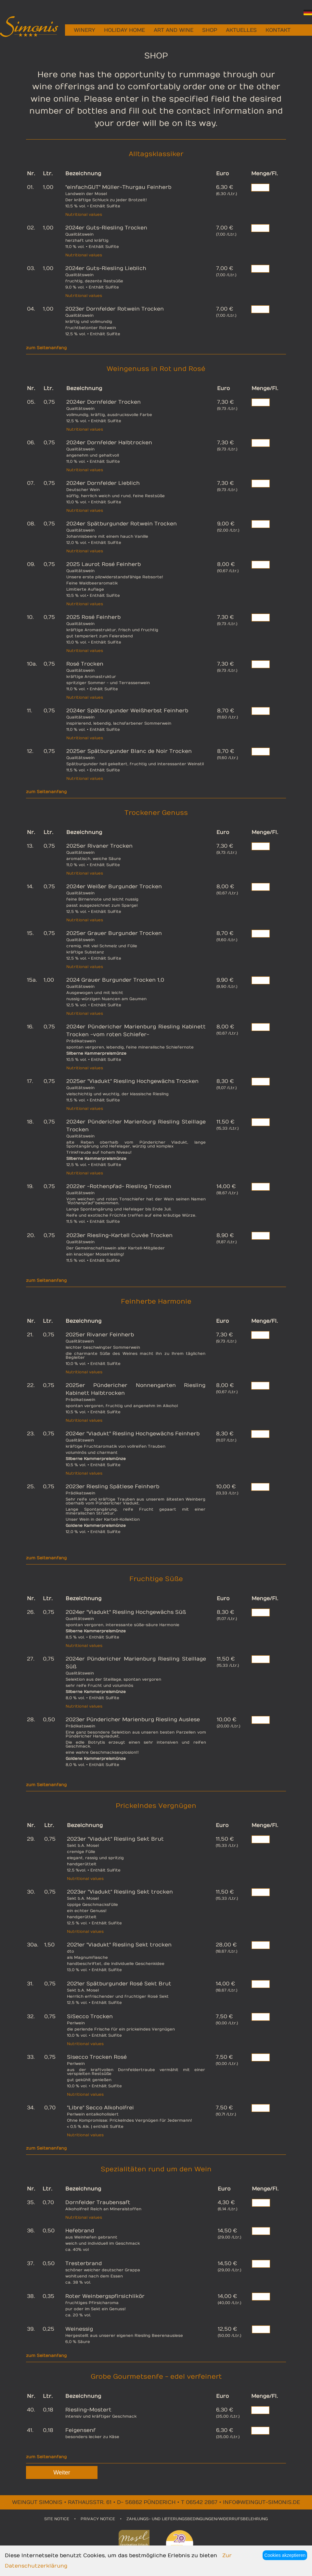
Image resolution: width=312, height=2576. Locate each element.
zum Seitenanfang (46, 347)
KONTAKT (278, 30)
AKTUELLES (241, 30)
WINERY (84, 30)
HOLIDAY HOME (124, 30)
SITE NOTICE (56, 2519)
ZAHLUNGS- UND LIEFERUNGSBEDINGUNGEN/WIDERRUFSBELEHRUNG (197, 2519)
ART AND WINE (173, 30)
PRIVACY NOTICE (98, 2519)
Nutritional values (83, 214)
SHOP (209, 30)
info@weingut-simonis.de (261, 2502)
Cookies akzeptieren (285, 2555)
